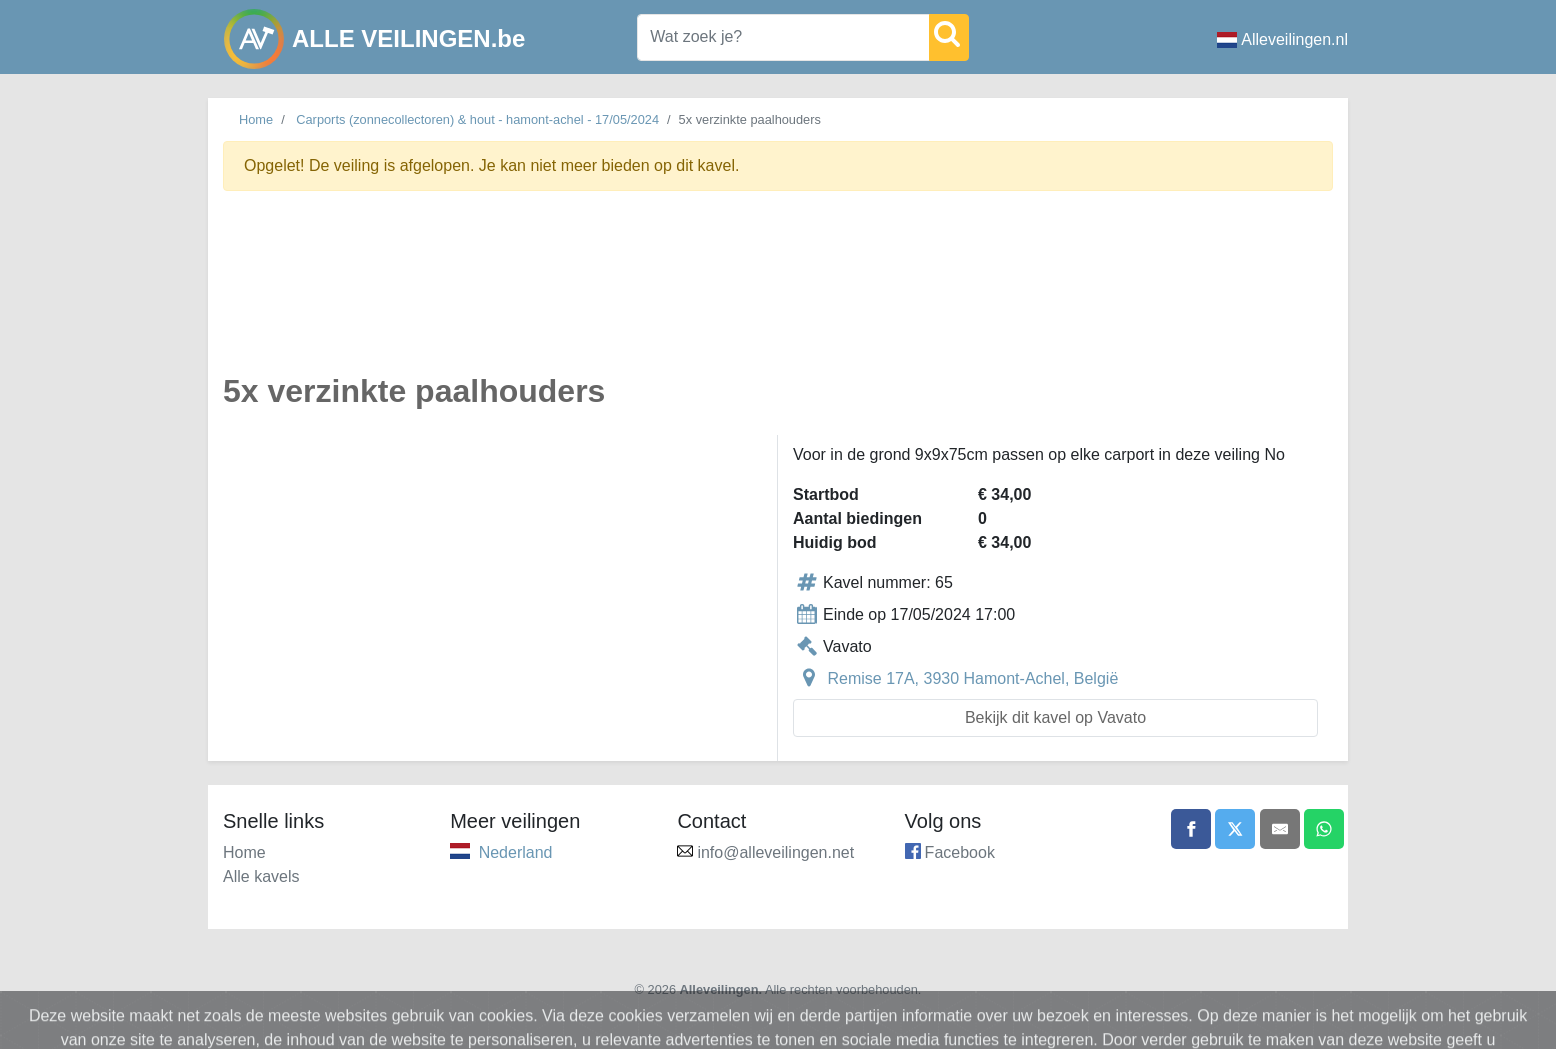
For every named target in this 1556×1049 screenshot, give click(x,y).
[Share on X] (1235, 829)
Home (256, 119)
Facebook (960, 852)
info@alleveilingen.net (775, 852)
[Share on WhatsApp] (1324, 829)
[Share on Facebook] (1191, 829)
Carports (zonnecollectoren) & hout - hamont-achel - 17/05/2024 (477, 119)
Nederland (516, 852)
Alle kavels (261, 876)
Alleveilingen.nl (1282, 39)
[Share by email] (1280, 829)
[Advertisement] (778, 293)
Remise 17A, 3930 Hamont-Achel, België (972, 678)
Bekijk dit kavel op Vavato (1055, 717)
